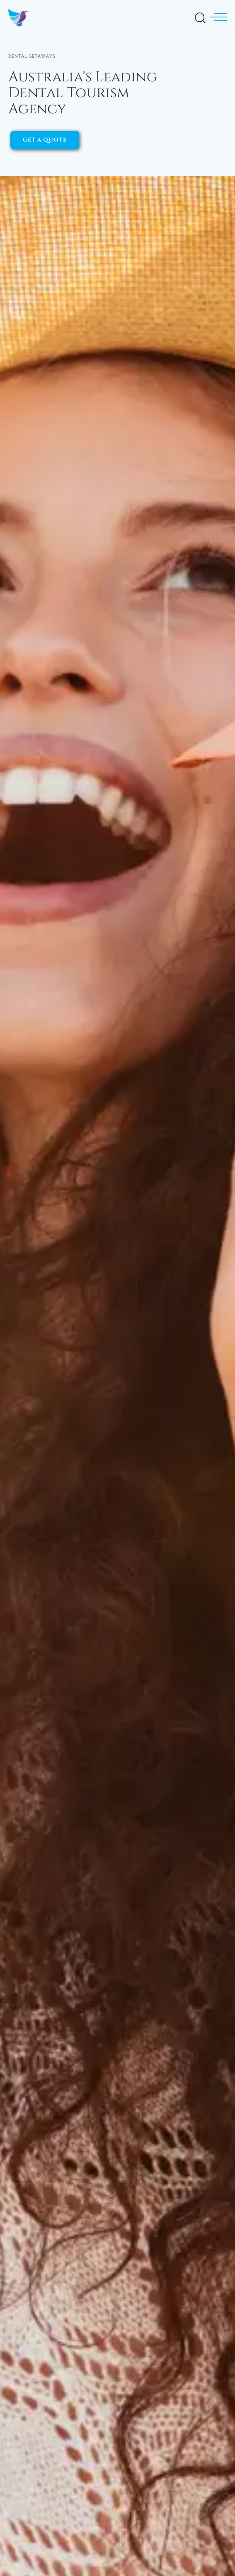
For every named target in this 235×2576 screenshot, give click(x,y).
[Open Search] (200, 16)
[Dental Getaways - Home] (22, 17)
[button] (218, 17)
